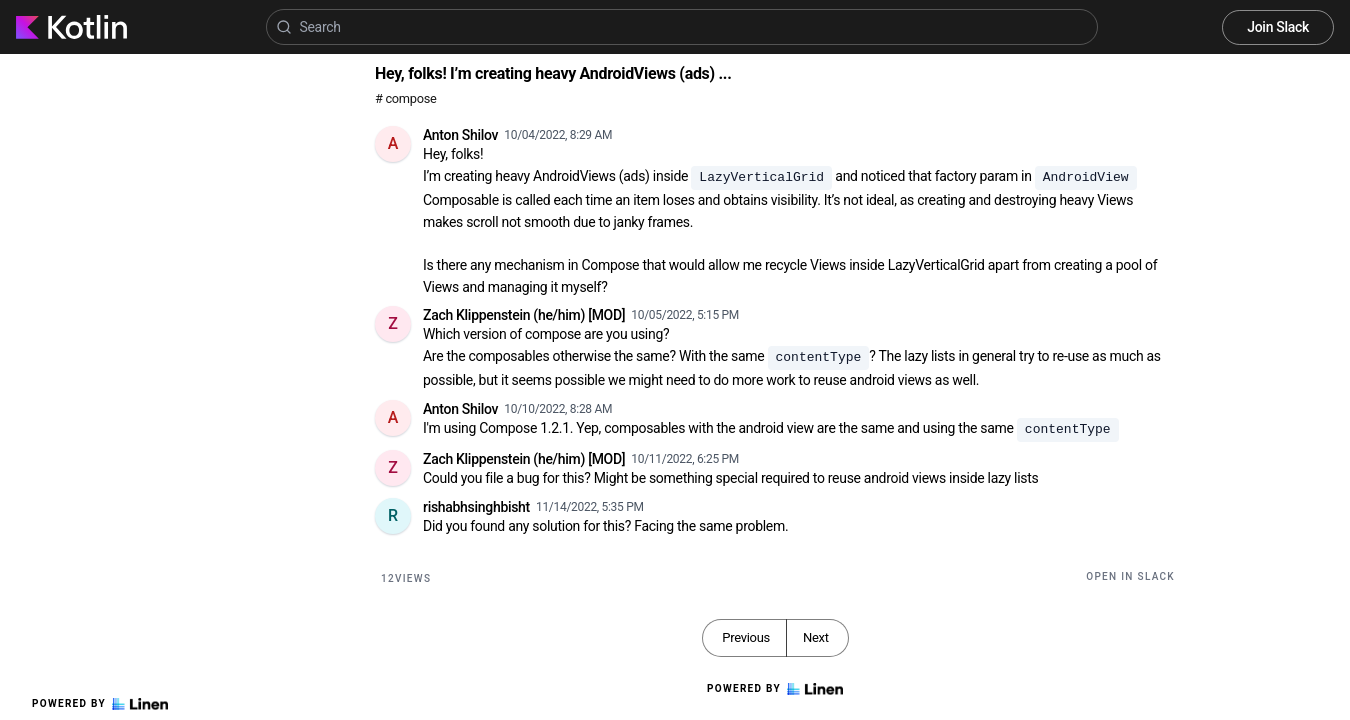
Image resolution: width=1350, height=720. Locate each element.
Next (816, 637)
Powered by (100, 704)
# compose (405, 98)
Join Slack (1278, 27)
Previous (746, 637)
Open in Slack (1130, 576)
